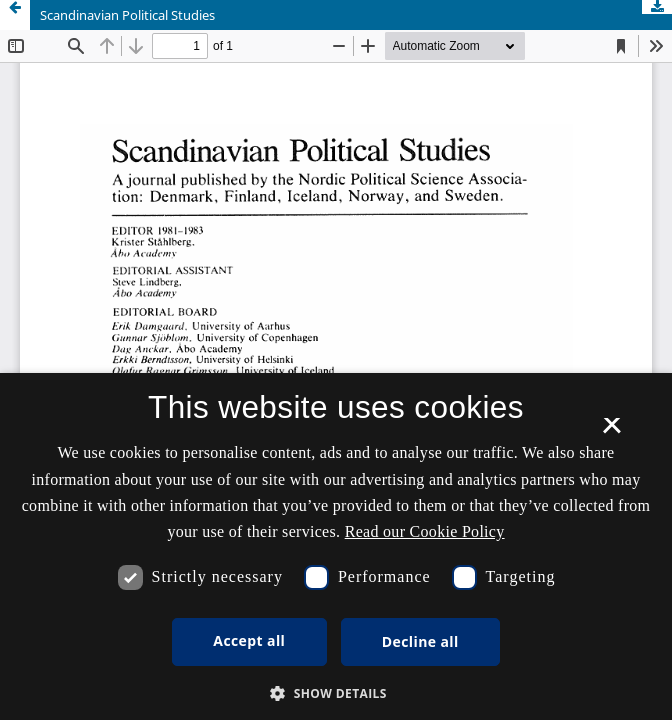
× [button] (611, 432)
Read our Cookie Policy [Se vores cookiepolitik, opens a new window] (425, 531)
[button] (336, 693)
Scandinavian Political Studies (127, 15)
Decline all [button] (420, 641)
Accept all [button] (249, 640)
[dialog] (336, 546)
